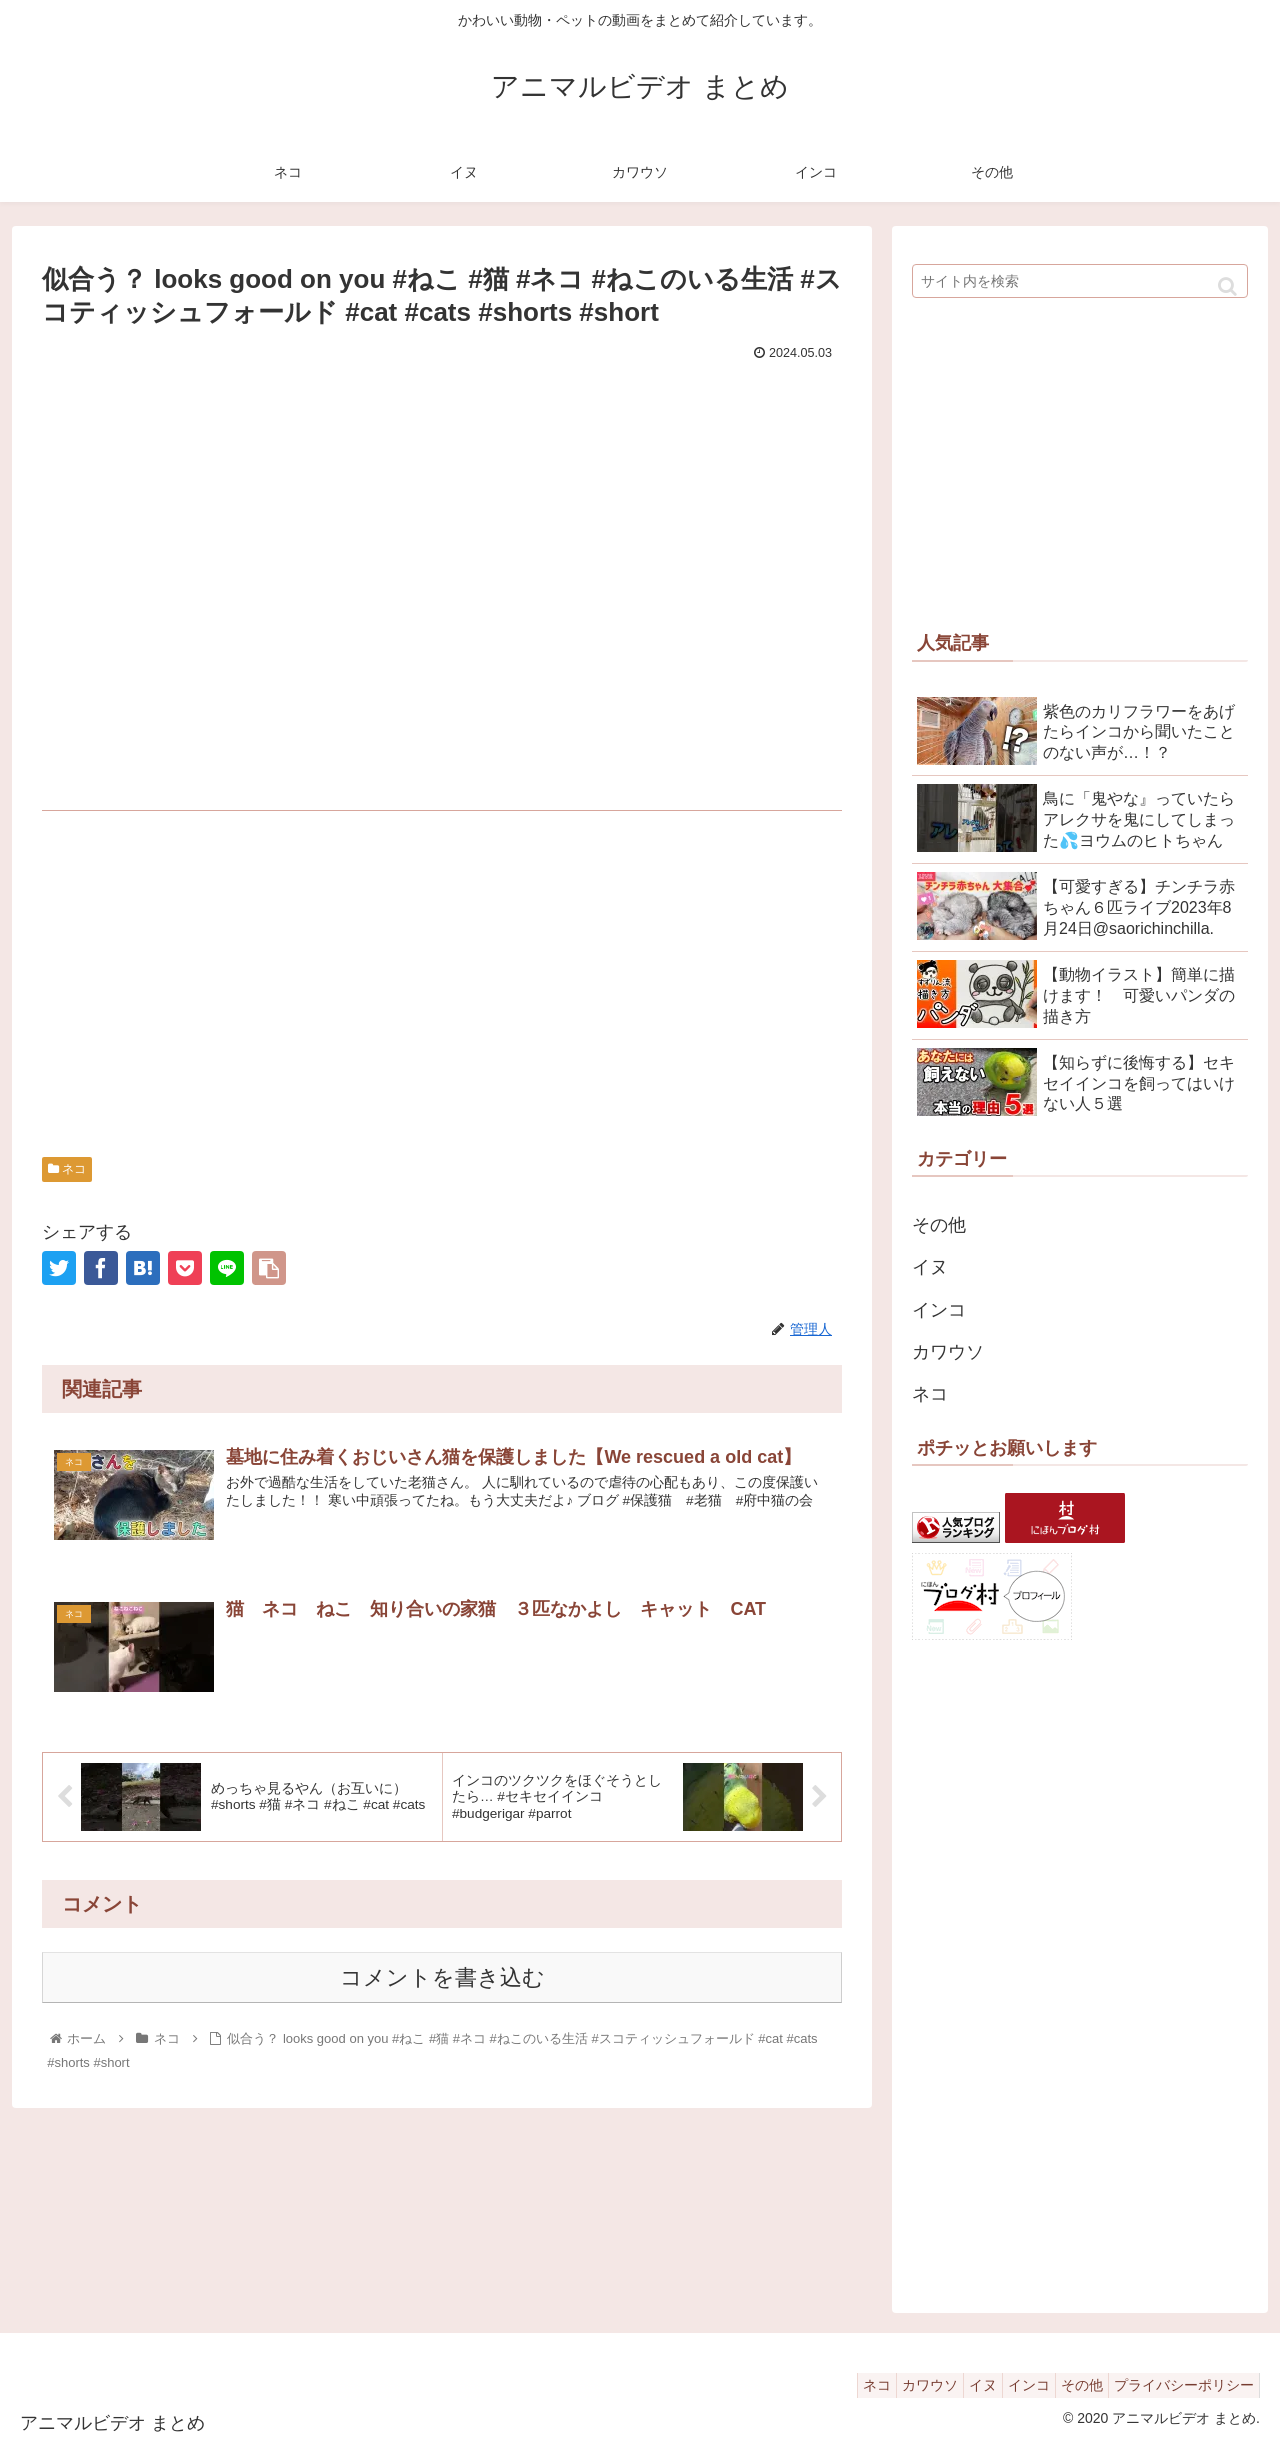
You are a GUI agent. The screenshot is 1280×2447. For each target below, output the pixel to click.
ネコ (67, 1169)
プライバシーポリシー (1179, 2385)
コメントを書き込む (442, 1977)
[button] (1227, 286)
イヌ (930, 1267)
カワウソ (948, 1352)
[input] (1080, 281)
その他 (939, 1225)
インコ (939, 1310)
